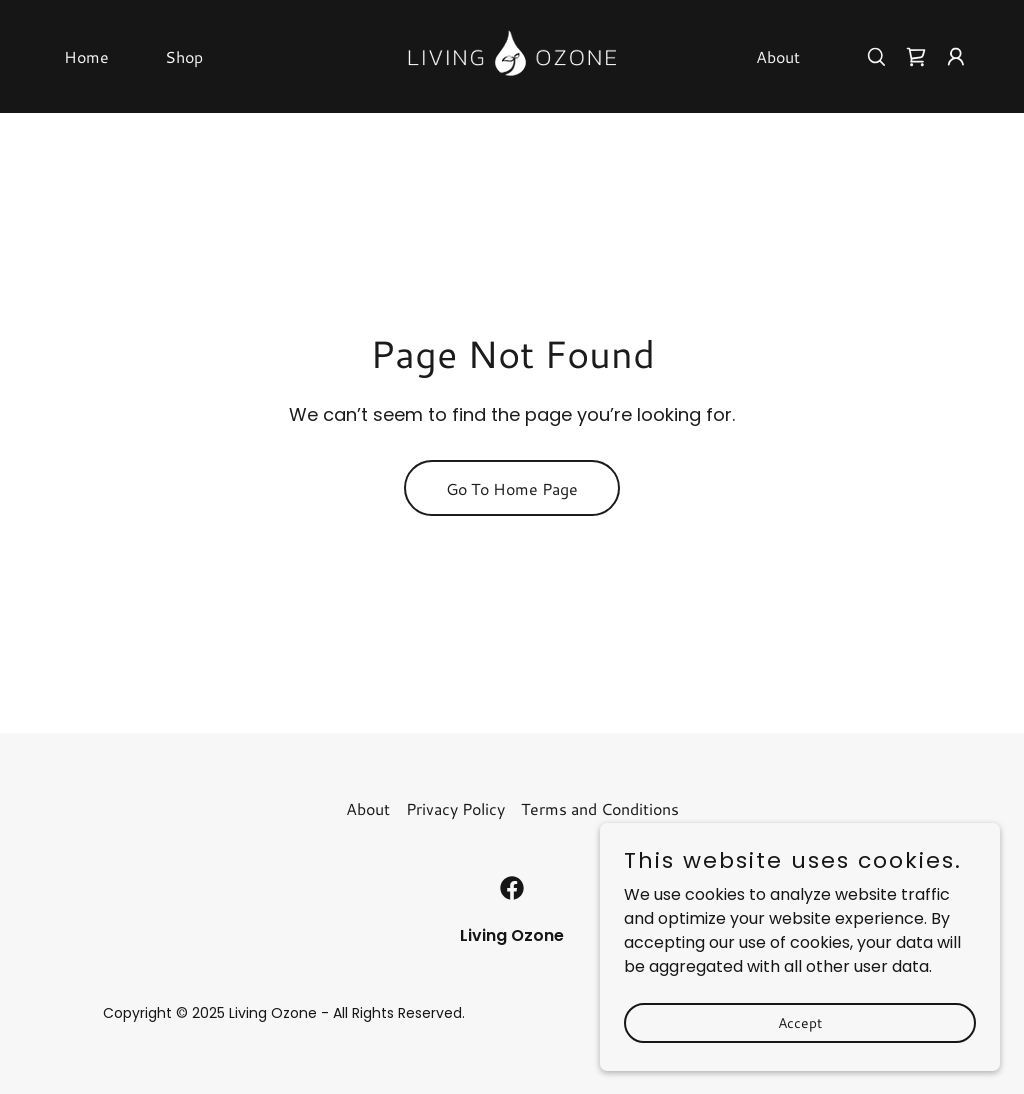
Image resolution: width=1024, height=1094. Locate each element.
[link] (512, 55)
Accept (800, 1022)
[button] (956, 57)
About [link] (778, 56)
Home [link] (86, 56)
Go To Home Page (512, 488)
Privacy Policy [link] (455, 808)
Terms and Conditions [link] (600, 808)
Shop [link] (184, 56)
